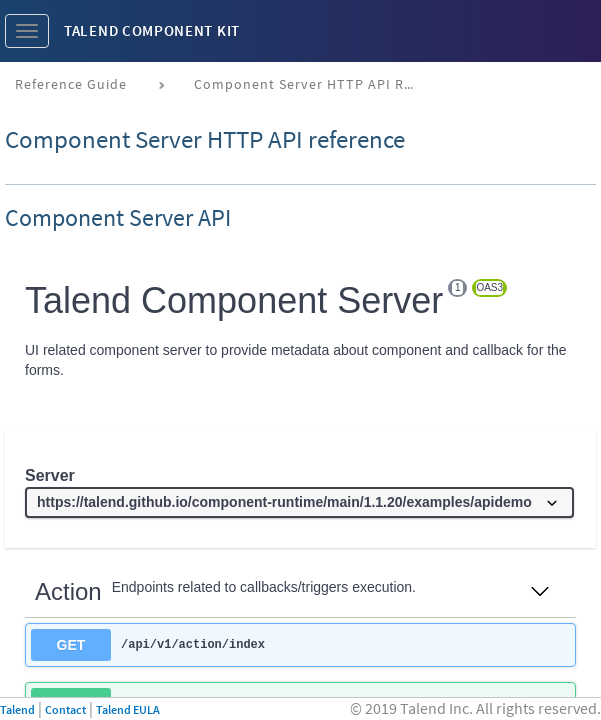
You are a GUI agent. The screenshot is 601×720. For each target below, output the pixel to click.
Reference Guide (71, 84)
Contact (65, 709)
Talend (17, 709)
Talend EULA (128, 709)
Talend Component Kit (152, 30)
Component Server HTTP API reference (311, 84)
